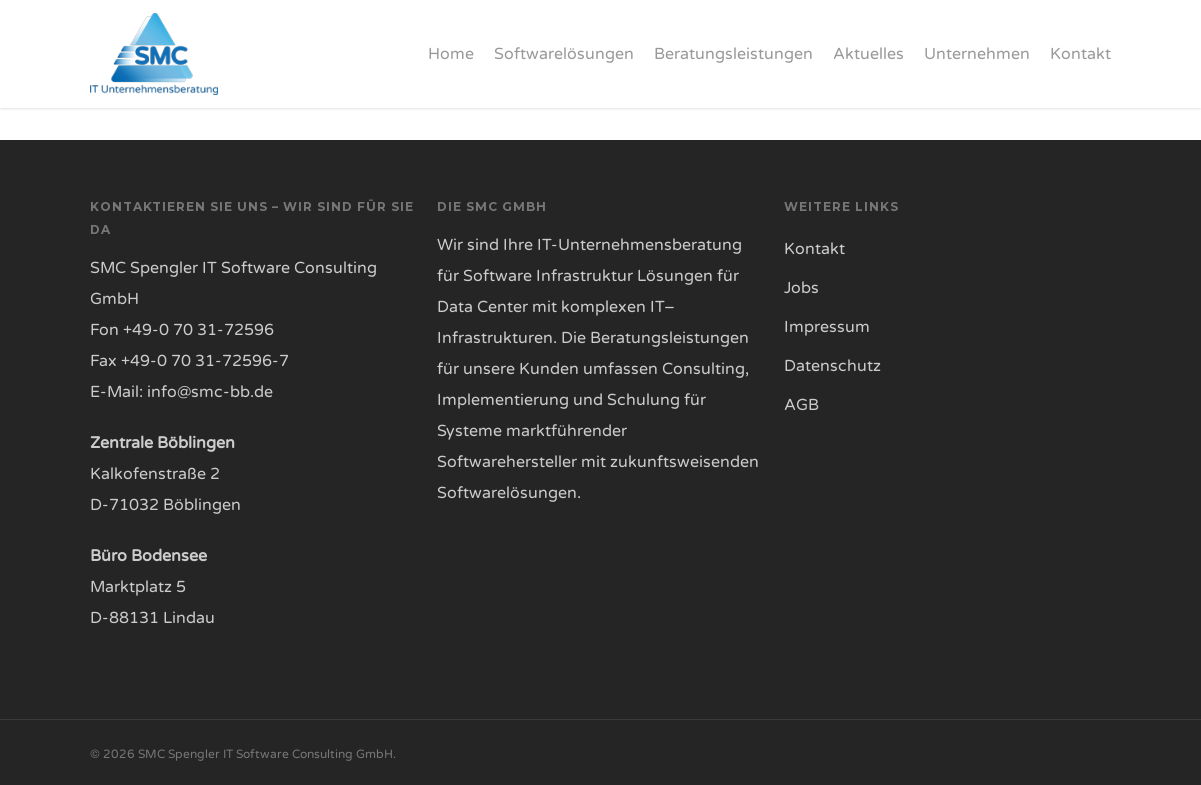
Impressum (827, 327)
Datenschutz (832, 366)
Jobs (801, 288)
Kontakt (814, 249)
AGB (801, 405)
